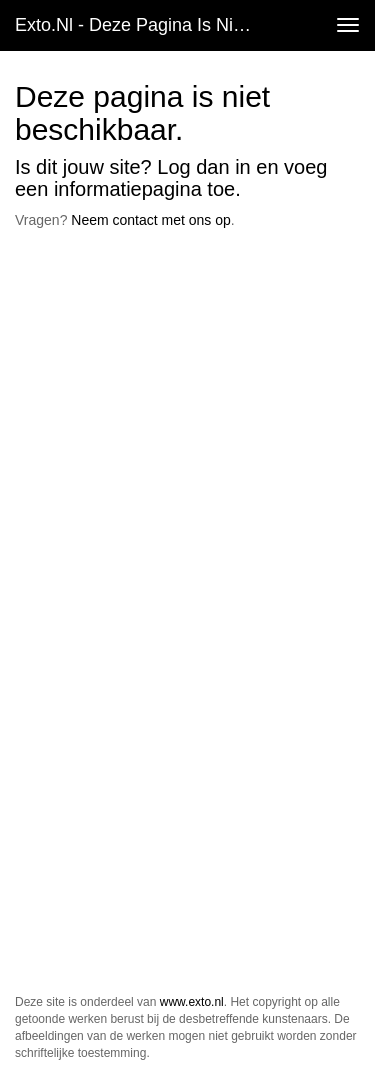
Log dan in (203, 167)
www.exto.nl (192, 1002)
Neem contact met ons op (151, 220)
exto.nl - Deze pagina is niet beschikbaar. (143, 25)
